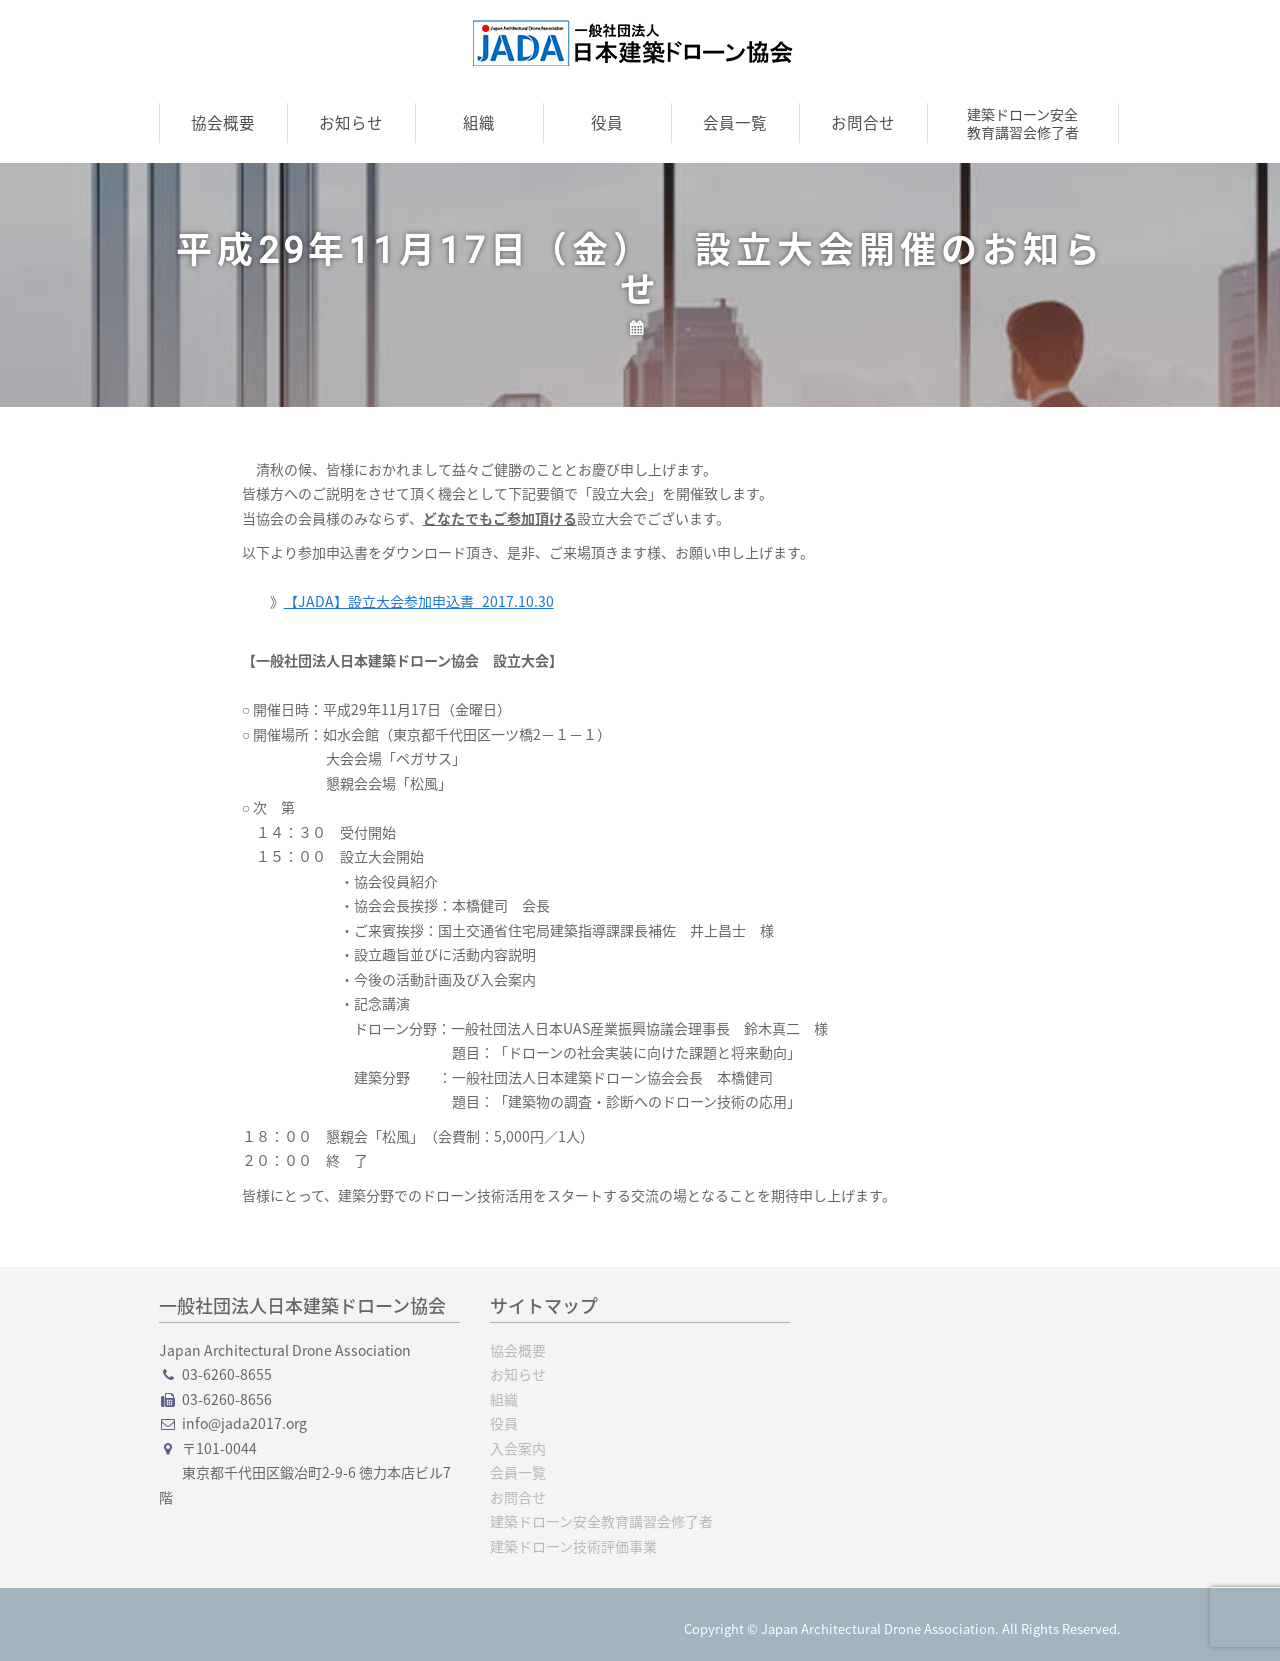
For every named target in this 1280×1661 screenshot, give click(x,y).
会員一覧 (735, 122)
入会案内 (518, 1448)
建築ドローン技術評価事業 (573, 1546)
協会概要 (223, 122)
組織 (479, 122)
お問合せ (863, 122)
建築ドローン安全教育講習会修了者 (1023, 123)
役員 (607, 122)
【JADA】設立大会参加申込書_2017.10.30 (419, 601)
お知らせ (351, 122)
